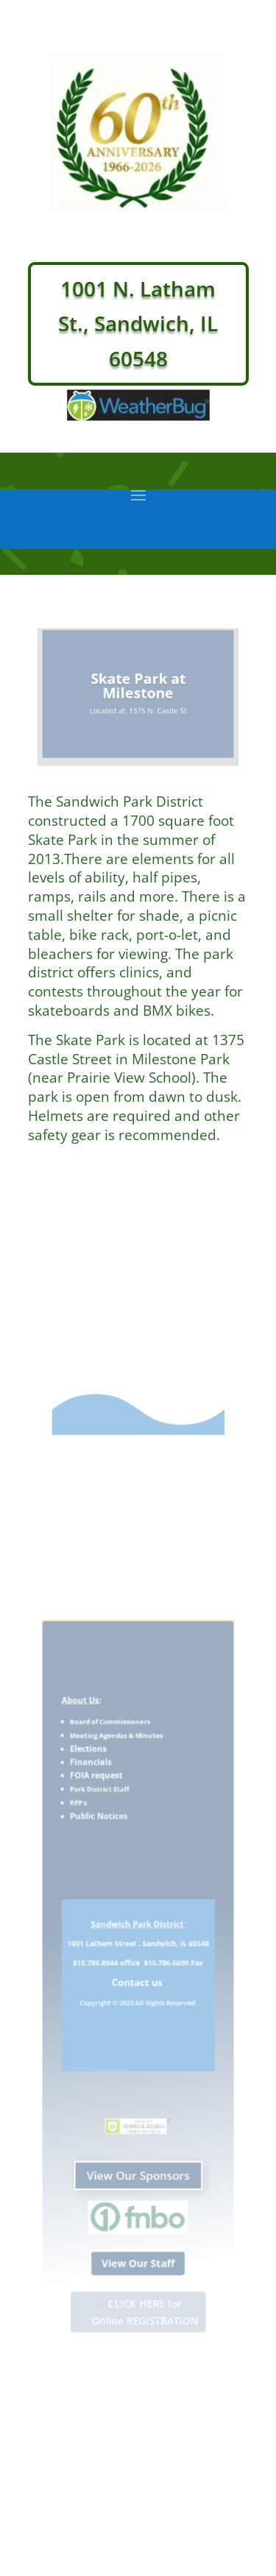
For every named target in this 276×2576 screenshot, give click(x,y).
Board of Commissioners (113, 1763)
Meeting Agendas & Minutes (119, 1775)
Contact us (138, 1986)
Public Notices (104, 1844)
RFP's (87, 1832)
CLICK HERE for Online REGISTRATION (143, 2268)
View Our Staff (138, 2226)
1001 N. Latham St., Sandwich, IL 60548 (138, 323)
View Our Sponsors (138, 2151)
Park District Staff (105, 1820)
